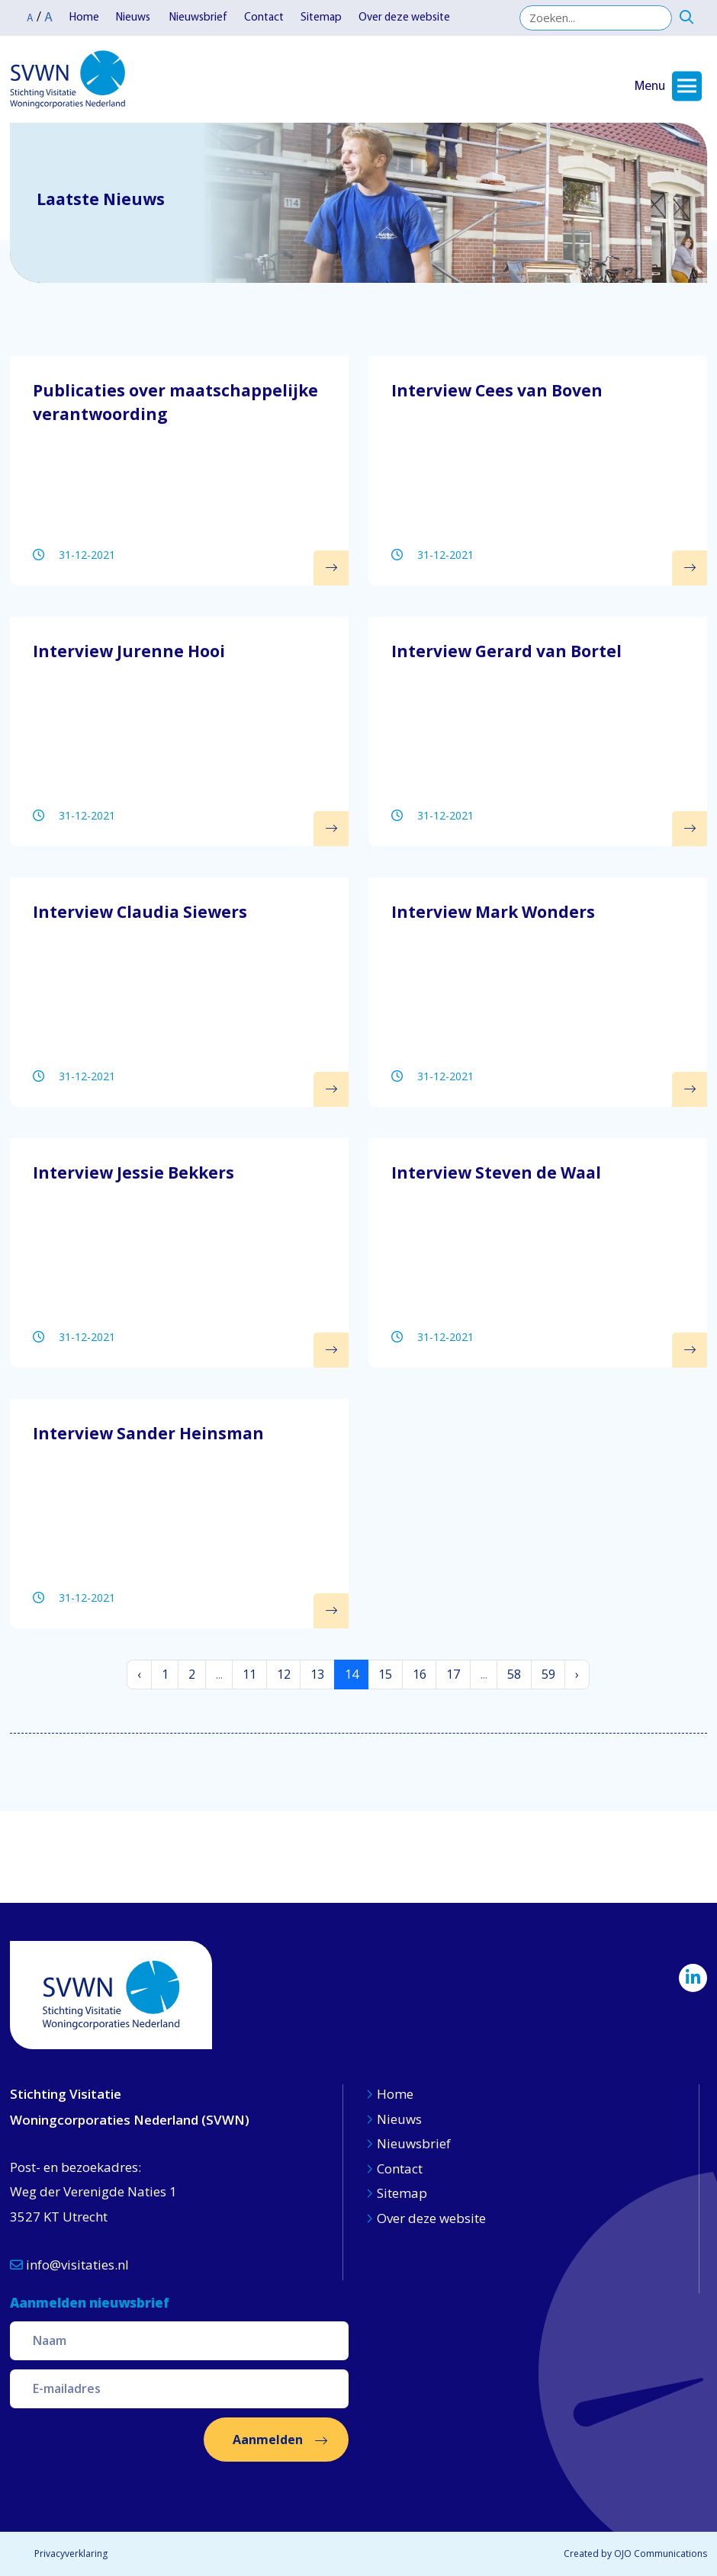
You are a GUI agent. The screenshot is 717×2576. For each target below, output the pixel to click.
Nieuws (134, 18)
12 (284, 1674)
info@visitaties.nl (69, 2264)
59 (548, 1674)
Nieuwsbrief (198, 18)
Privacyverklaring (71, 2553)
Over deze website (404, 18)
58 (514, 1674)
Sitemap (321, 18)
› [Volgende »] (577, 1674)
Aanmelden (268, 2439)
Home (84, 18)
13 (317, 1674)
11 (249, 1674)
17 (453, 1674)
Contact (264, 18)
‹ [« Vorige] (139, 1674)
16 (419, 1674)
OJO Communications (660, 2553)
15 (385, 1674)
